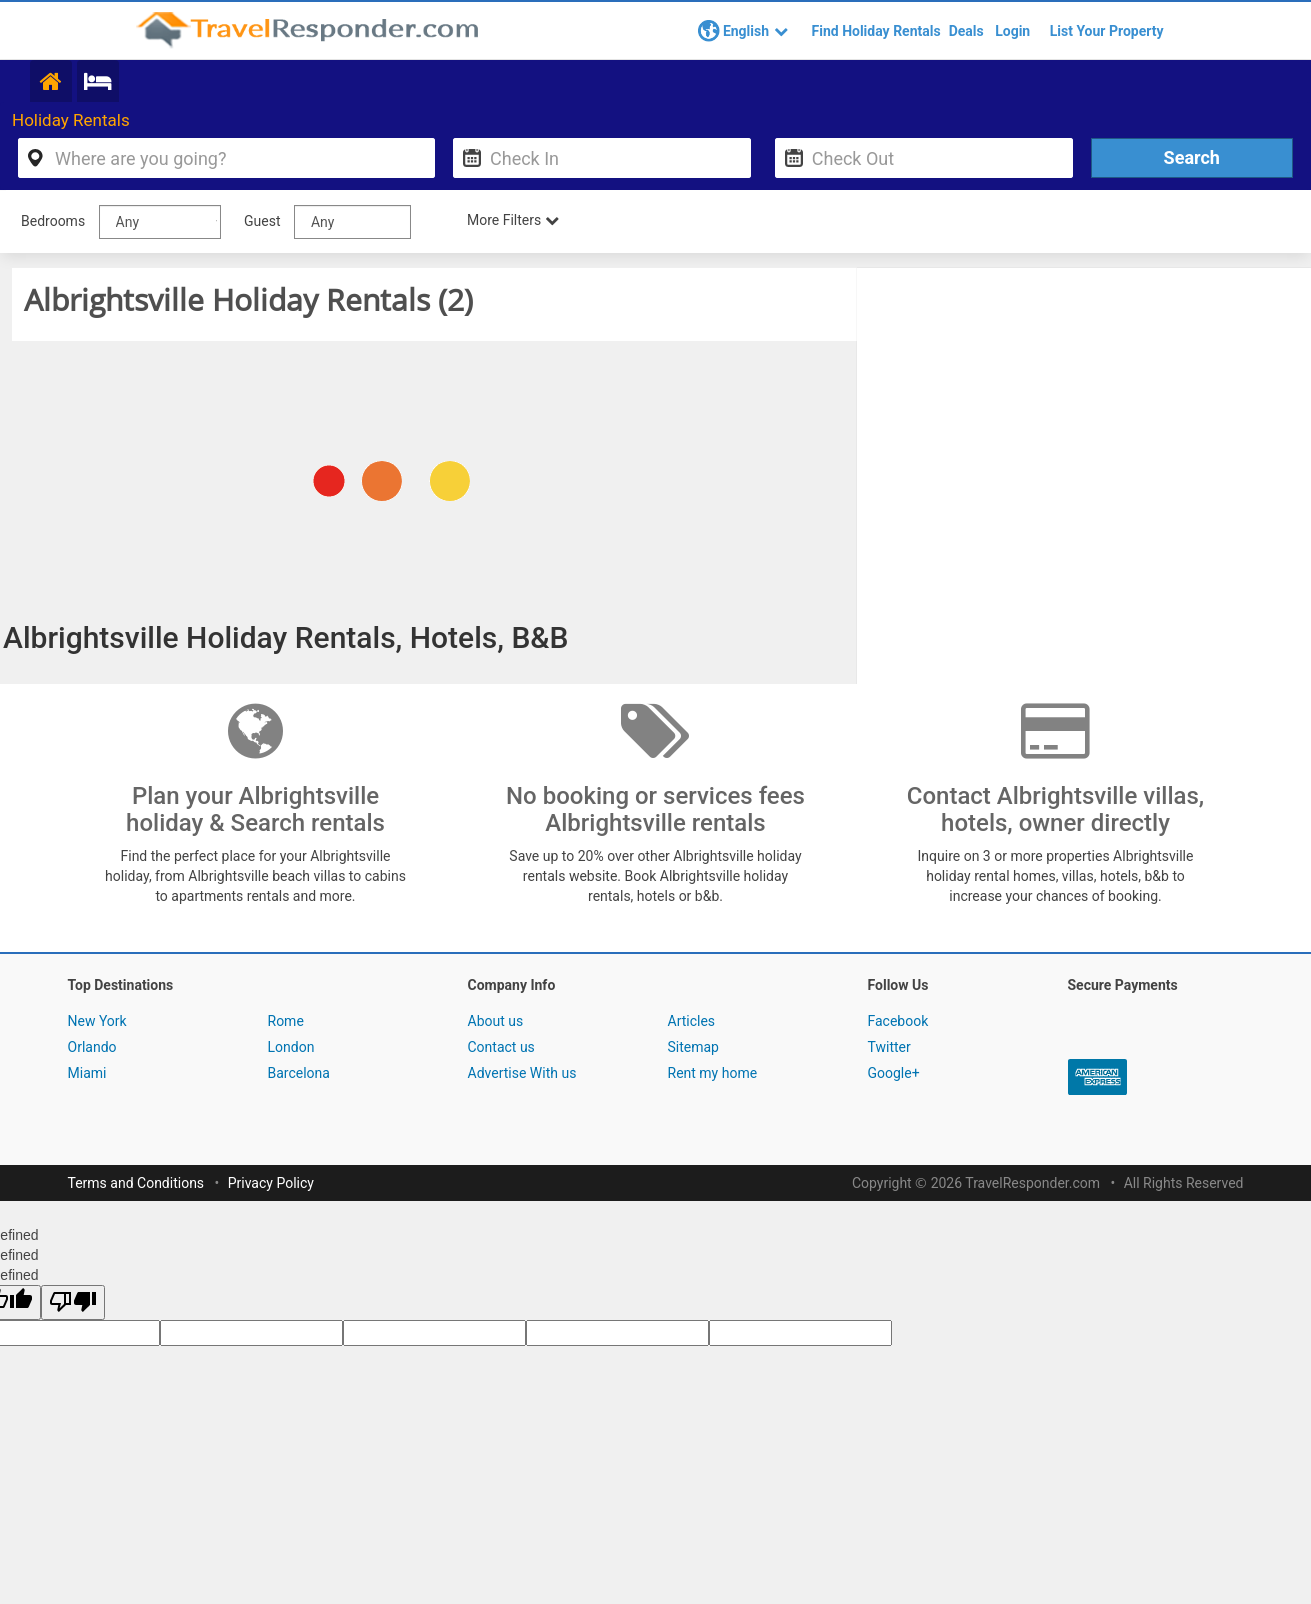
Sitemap (693, 1049)
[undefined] (73, 1304)
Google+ (894, 1075)
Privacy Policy (271, 1185)
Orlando (92, 1049)
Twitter (889, 1049)
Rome (286, 1023)
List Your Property (1107, 31)
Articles (692, 1023)
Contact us (501, 1049)
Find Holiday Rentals (876, 31)
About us (496, 1023)
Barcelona (299, 1075)
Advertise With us (522, 1075)
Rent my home (713, 1075)
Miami (87, 1075)
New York (97, 1023)
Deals (966, 31)
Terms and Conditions (136, 1185)
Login (1012, 31)
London (291, 1049)
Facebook (898, 1023)
